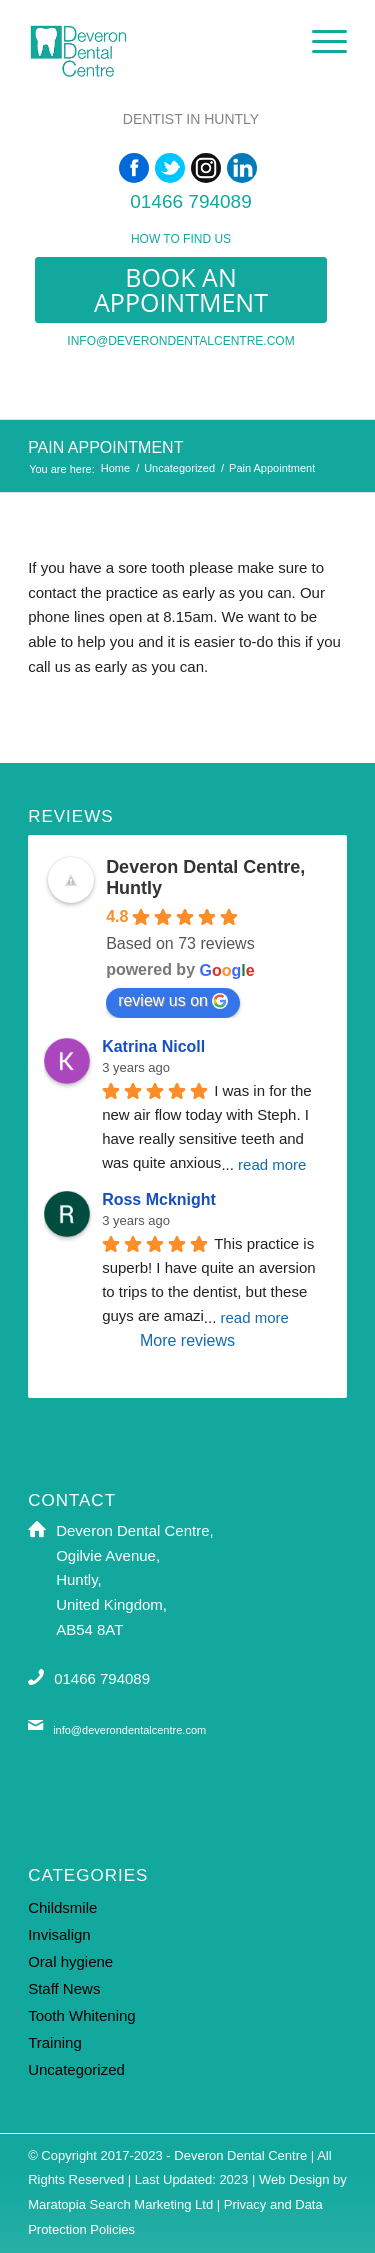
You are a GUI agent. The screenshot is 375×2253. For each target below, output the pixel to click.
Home (115, 468)
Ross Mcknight (159, 1199)
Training (55, 2042)
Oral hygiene (70, 1961)
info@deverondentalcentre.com (180, 341)
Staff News (64, 1988)
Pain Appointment (105, 447)
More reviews (187, 1340)
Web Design (294, 2179)
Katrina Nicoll (153, 1046)
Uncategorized (179, 468)
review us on (173, 1001)
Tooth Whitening (82, 2015)
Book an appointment (181, 289)
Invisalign (59, 1934)
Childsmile (62, 1907)
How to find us (181, 239)
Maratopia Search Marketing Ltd (120, 2204)
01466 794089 (191, 201)
